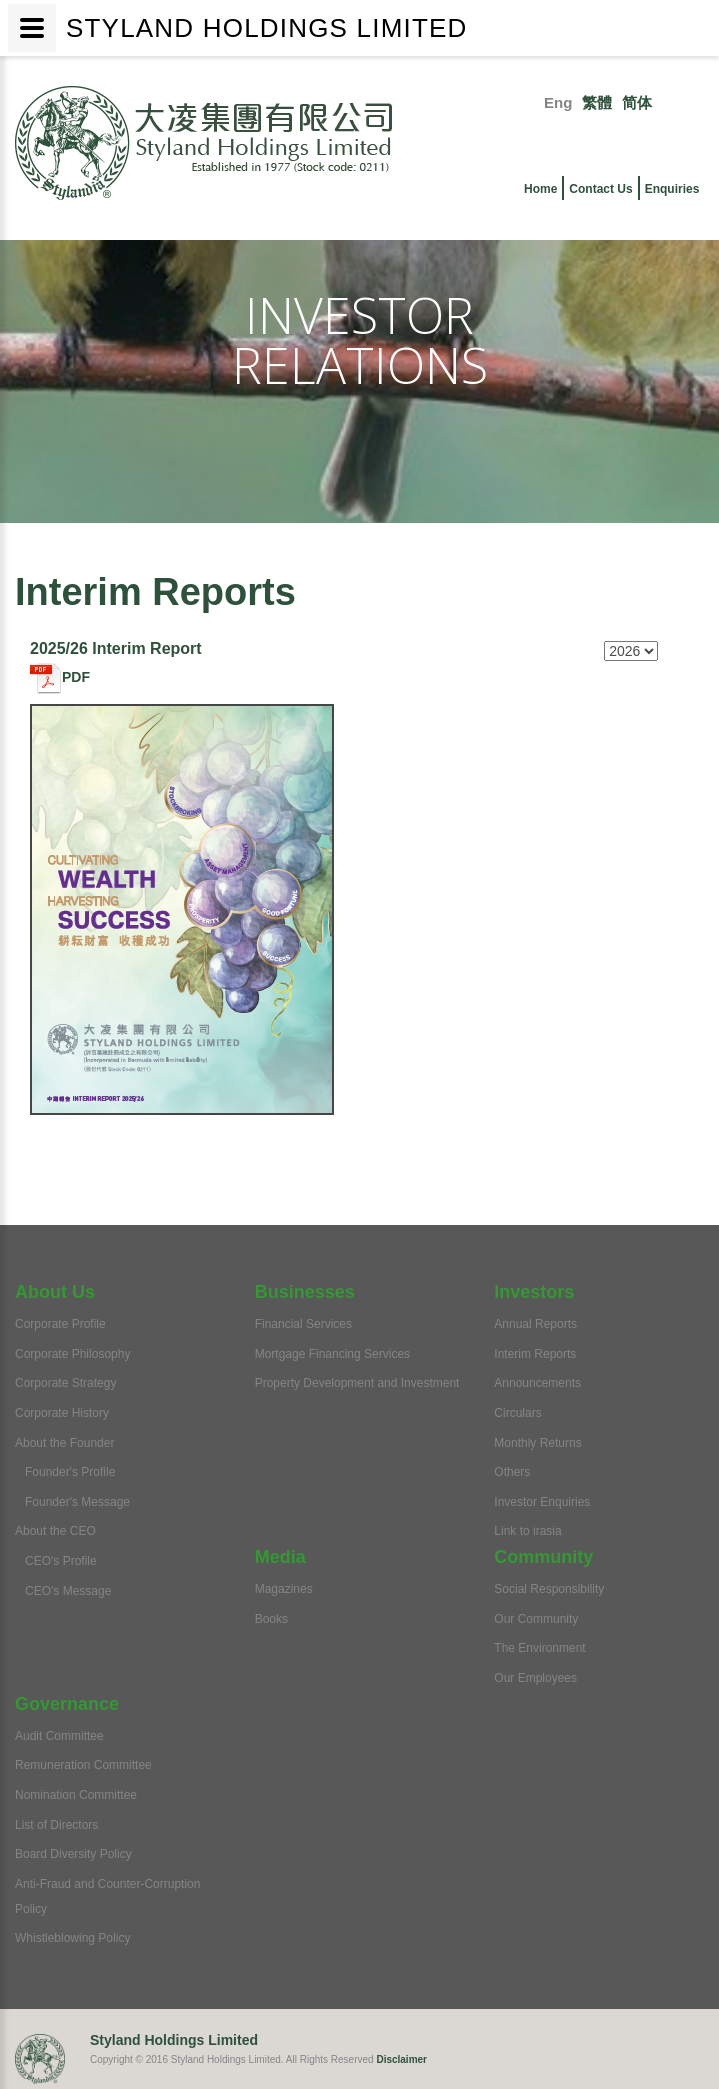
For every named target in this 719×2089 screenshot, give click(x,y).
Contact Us (600, 189)
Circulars (517, 1413)
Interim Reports (535, 1354)
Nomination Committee (76, 1795)
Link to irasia (527, 1531)
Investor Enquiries (542, 1502)
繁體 (597, 102)
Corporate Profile (60, 1324)
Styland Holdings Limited (174, 2040)
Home (540, 189)
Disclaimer (401, 2059)
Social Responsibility (549, 1589)
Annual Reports (535, 1324)
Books (271, 1619)
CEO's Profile (61, 1561)
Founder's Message (77, 1502)
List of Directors (56, 1825)
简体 (637, 102)
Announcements (537, 1383)
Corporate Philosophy (72, 1354)
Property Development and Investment (357, 1383)
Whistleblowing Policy (72, 1938)
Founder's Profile (70, 1472)
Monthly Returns (537, 1443)
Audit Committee (59, 1736)
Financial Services (303, 1324)
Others (512, 1472)
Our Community (536, 1619)
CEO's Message (68, 1591)
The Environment (539, 1648)
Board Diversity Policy (73, 1854)
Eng (558, 102)
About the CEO (55, 1531)
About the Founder (64, 1443)
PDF (60, 677)
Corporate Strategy (65, 1383)
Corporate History (62, 1413)
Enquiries (672, 189)
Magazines (284, 1589)
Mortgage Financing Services (332, 1354)
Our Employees (535, 1678)
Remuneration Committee (83, 1765)
